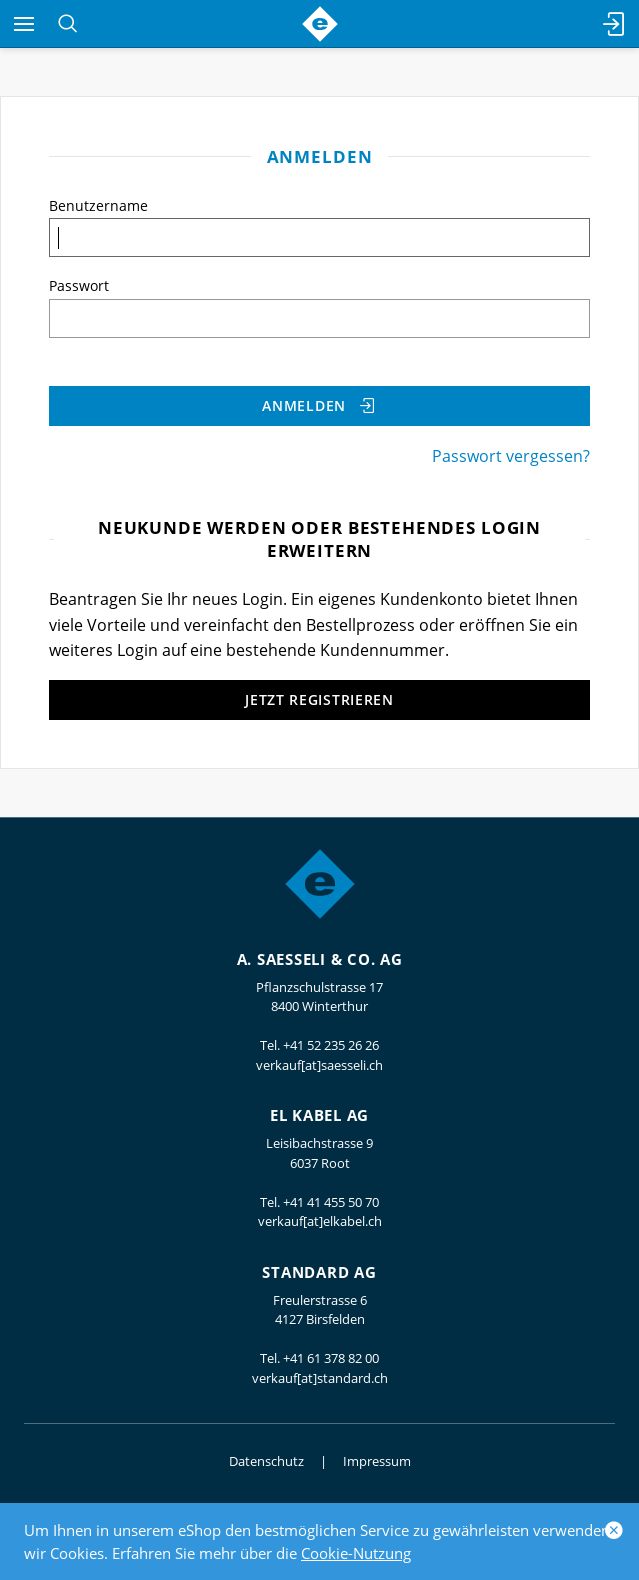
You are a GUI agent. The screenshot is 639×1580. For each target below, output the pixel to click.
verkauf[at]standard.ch (320, 1378)
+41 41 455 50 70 (331, 1202)
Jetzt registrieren (319, 699)
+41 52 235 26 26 (331, 1045)
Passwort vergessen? (511, 456)
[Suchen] (67, 24)
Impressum (377, 1461)
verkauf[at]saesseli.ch (319, 1065)
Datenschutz (266, 1461)
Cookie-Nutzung (356, 1553)
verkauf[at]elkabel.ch (320, 1221)
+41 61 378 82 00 (331, 1358)
